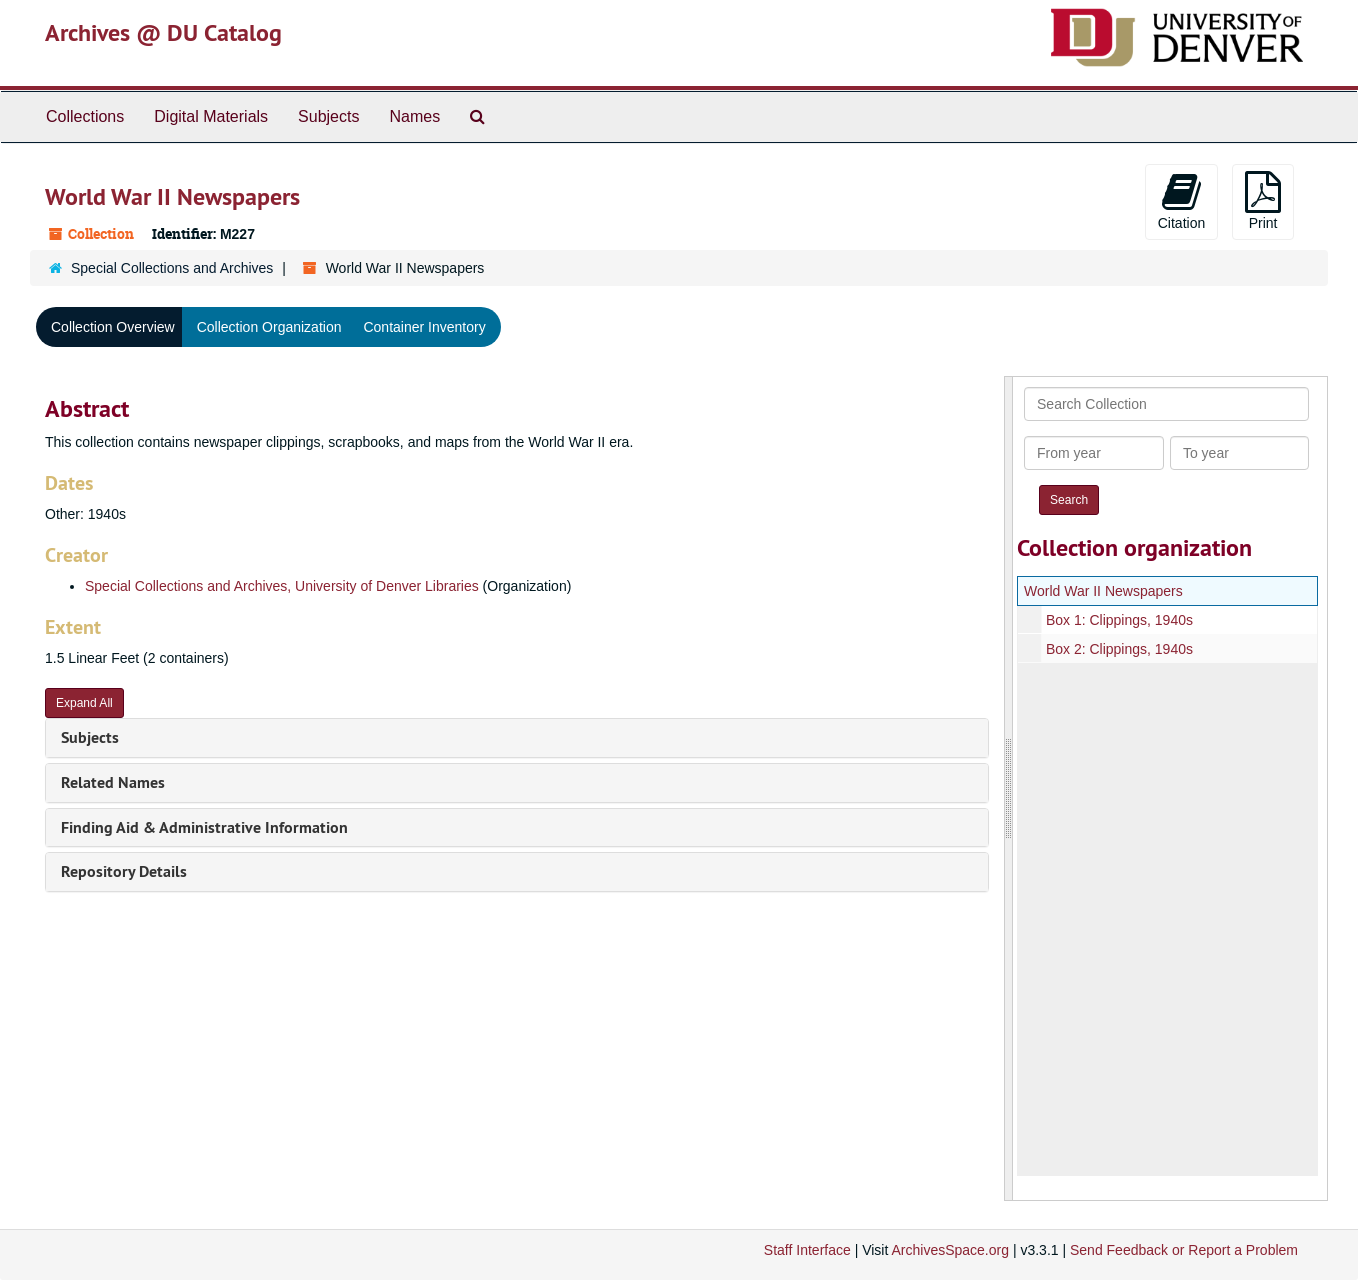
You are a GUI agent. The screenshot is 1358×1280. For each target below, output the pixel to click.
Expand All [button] (84, 703)
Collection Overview (113, 327)
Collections (85, 116)
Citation (1181, 201)
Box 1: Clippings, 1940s (1118, 620)
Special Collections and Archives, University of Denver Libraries (282, 586)
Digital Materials (211, 116)
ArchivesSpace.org (950, 1250)
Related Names (113, 782)
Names (414, 116)
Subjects (328, 116)
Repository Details (124, 871)
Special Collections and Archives (172, 268)
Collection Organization (269, 327)
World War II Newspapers (1103, 591)
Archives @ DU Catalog (163, 32)
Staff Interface (807, 1250)
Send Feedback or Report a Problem (1184, 1250)
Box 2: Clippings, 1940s (1118, 649)
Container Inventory (424, 327)
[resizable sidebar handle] (1009, 788)
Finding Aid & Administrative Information (204, 827)
